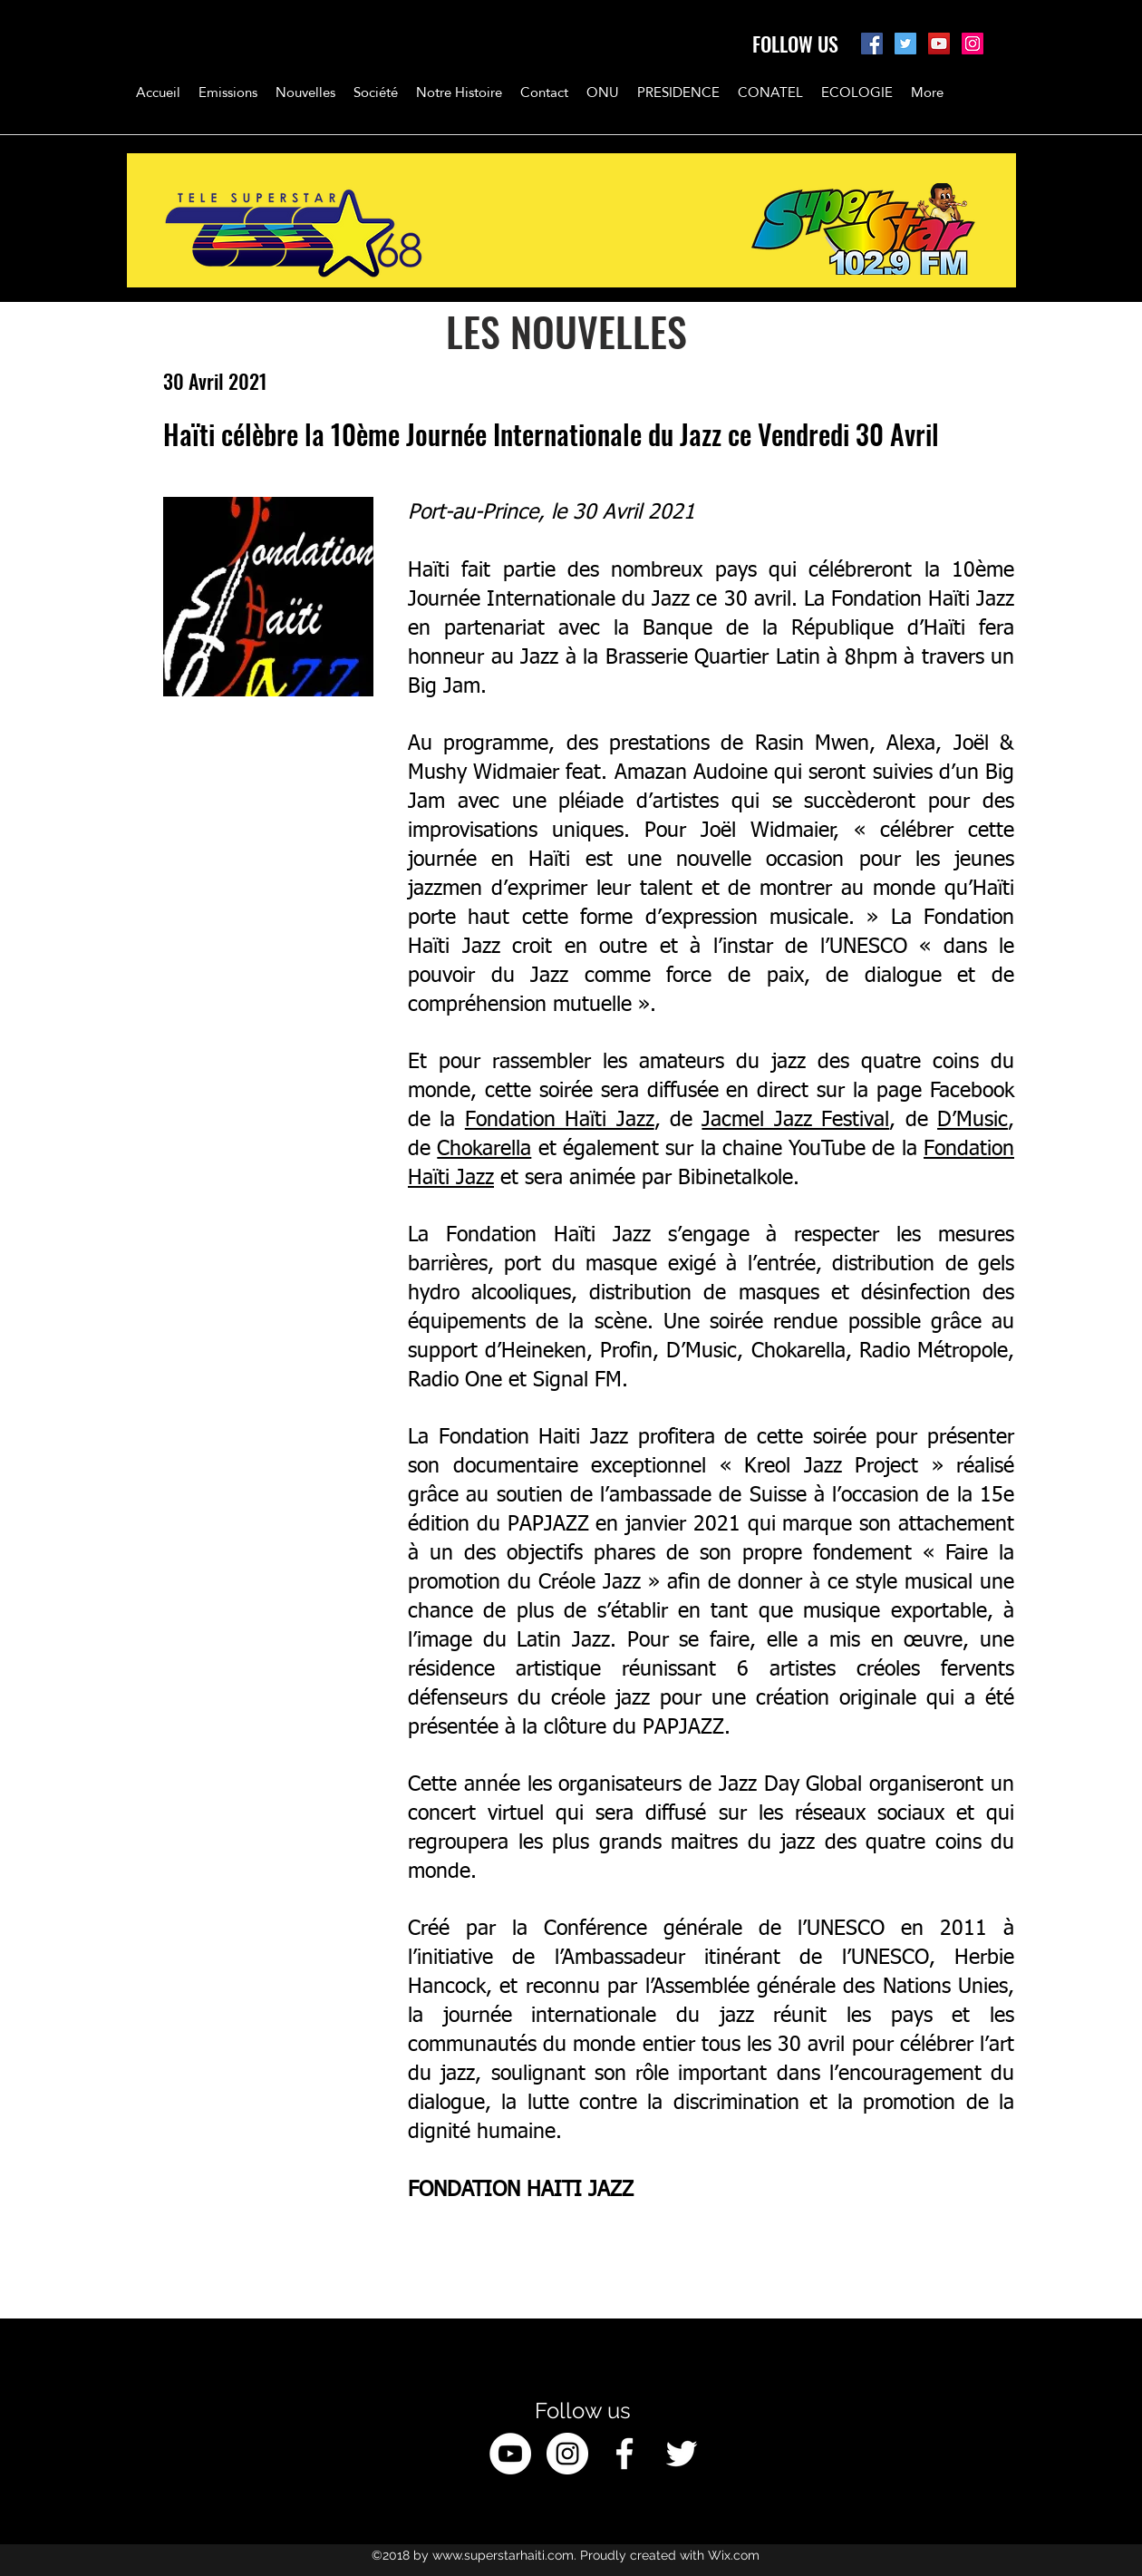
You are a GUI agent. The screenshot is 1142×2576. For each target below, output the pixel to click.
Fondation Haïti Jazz (559, 1120)
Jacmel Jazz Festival (795, 1120)
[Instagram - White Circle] (567, 2453)
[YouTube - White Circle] (510, 2453)
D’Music (972, 1120)
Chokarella (484, 1149)
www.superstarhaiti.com (503, 2555)
